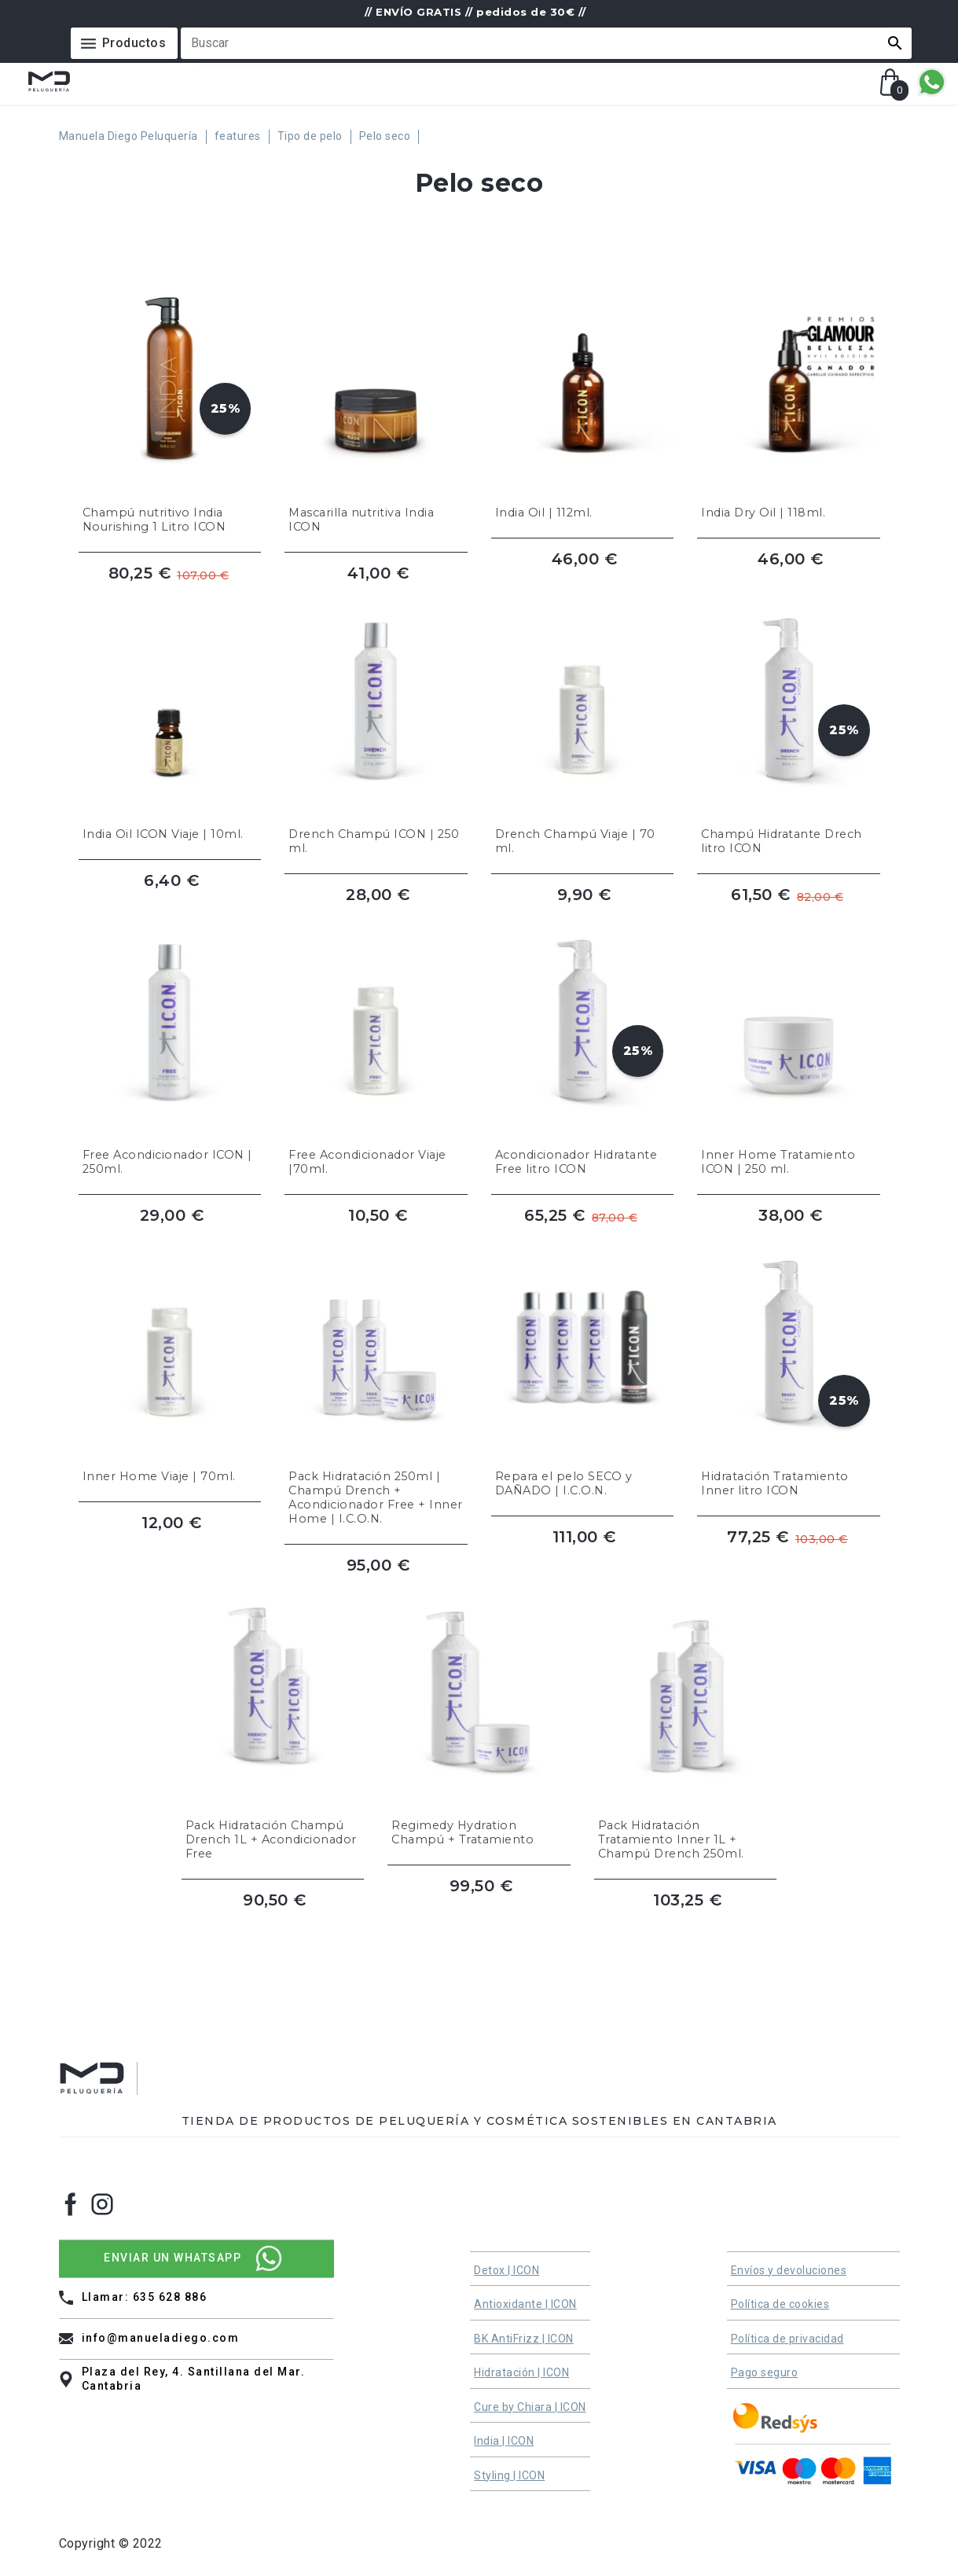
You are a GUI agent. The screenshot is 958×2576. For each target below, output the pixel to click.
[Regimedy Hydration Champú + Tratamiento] (479, 1715)
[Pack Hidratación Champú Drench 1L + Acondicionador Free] (273, 1715)
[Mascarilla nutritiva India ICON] (376, 395)
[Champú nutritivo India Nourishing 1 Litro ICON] (170, 395)
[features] (242, 137)
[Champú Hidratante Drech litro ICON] (789, 716)
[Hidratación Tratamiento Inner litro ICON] (789, 1372)
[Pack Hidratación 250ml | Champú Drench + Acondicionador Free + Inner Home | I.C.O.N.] (376, 1372)
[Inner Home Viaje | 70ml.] (170, 1372)
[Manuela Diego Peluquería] (133, 137)
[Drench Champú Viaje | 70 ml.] (583, 716)
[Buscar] (537, 43)
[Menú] (124, 43)
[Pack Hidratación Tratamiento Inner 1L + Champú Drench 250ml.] (686, 1715)
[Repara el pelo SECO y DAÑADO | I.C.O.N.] (583, 1372)
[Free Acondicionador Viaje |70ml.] (376, 1037)
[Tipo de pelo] (314, 137)
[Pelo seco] (389, 137)
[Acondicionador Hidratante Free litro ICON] (583, 1037)
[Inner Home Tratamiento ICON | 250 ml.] (789, 1037)
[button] (895, 43)
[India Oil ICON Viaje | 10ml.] (170, 716)
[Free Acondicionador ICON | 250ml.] (170, 1037)
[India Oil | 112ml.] (583, 395)
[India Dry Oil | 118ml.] (789, 395)
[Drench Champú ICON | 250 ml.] (376, 716)
